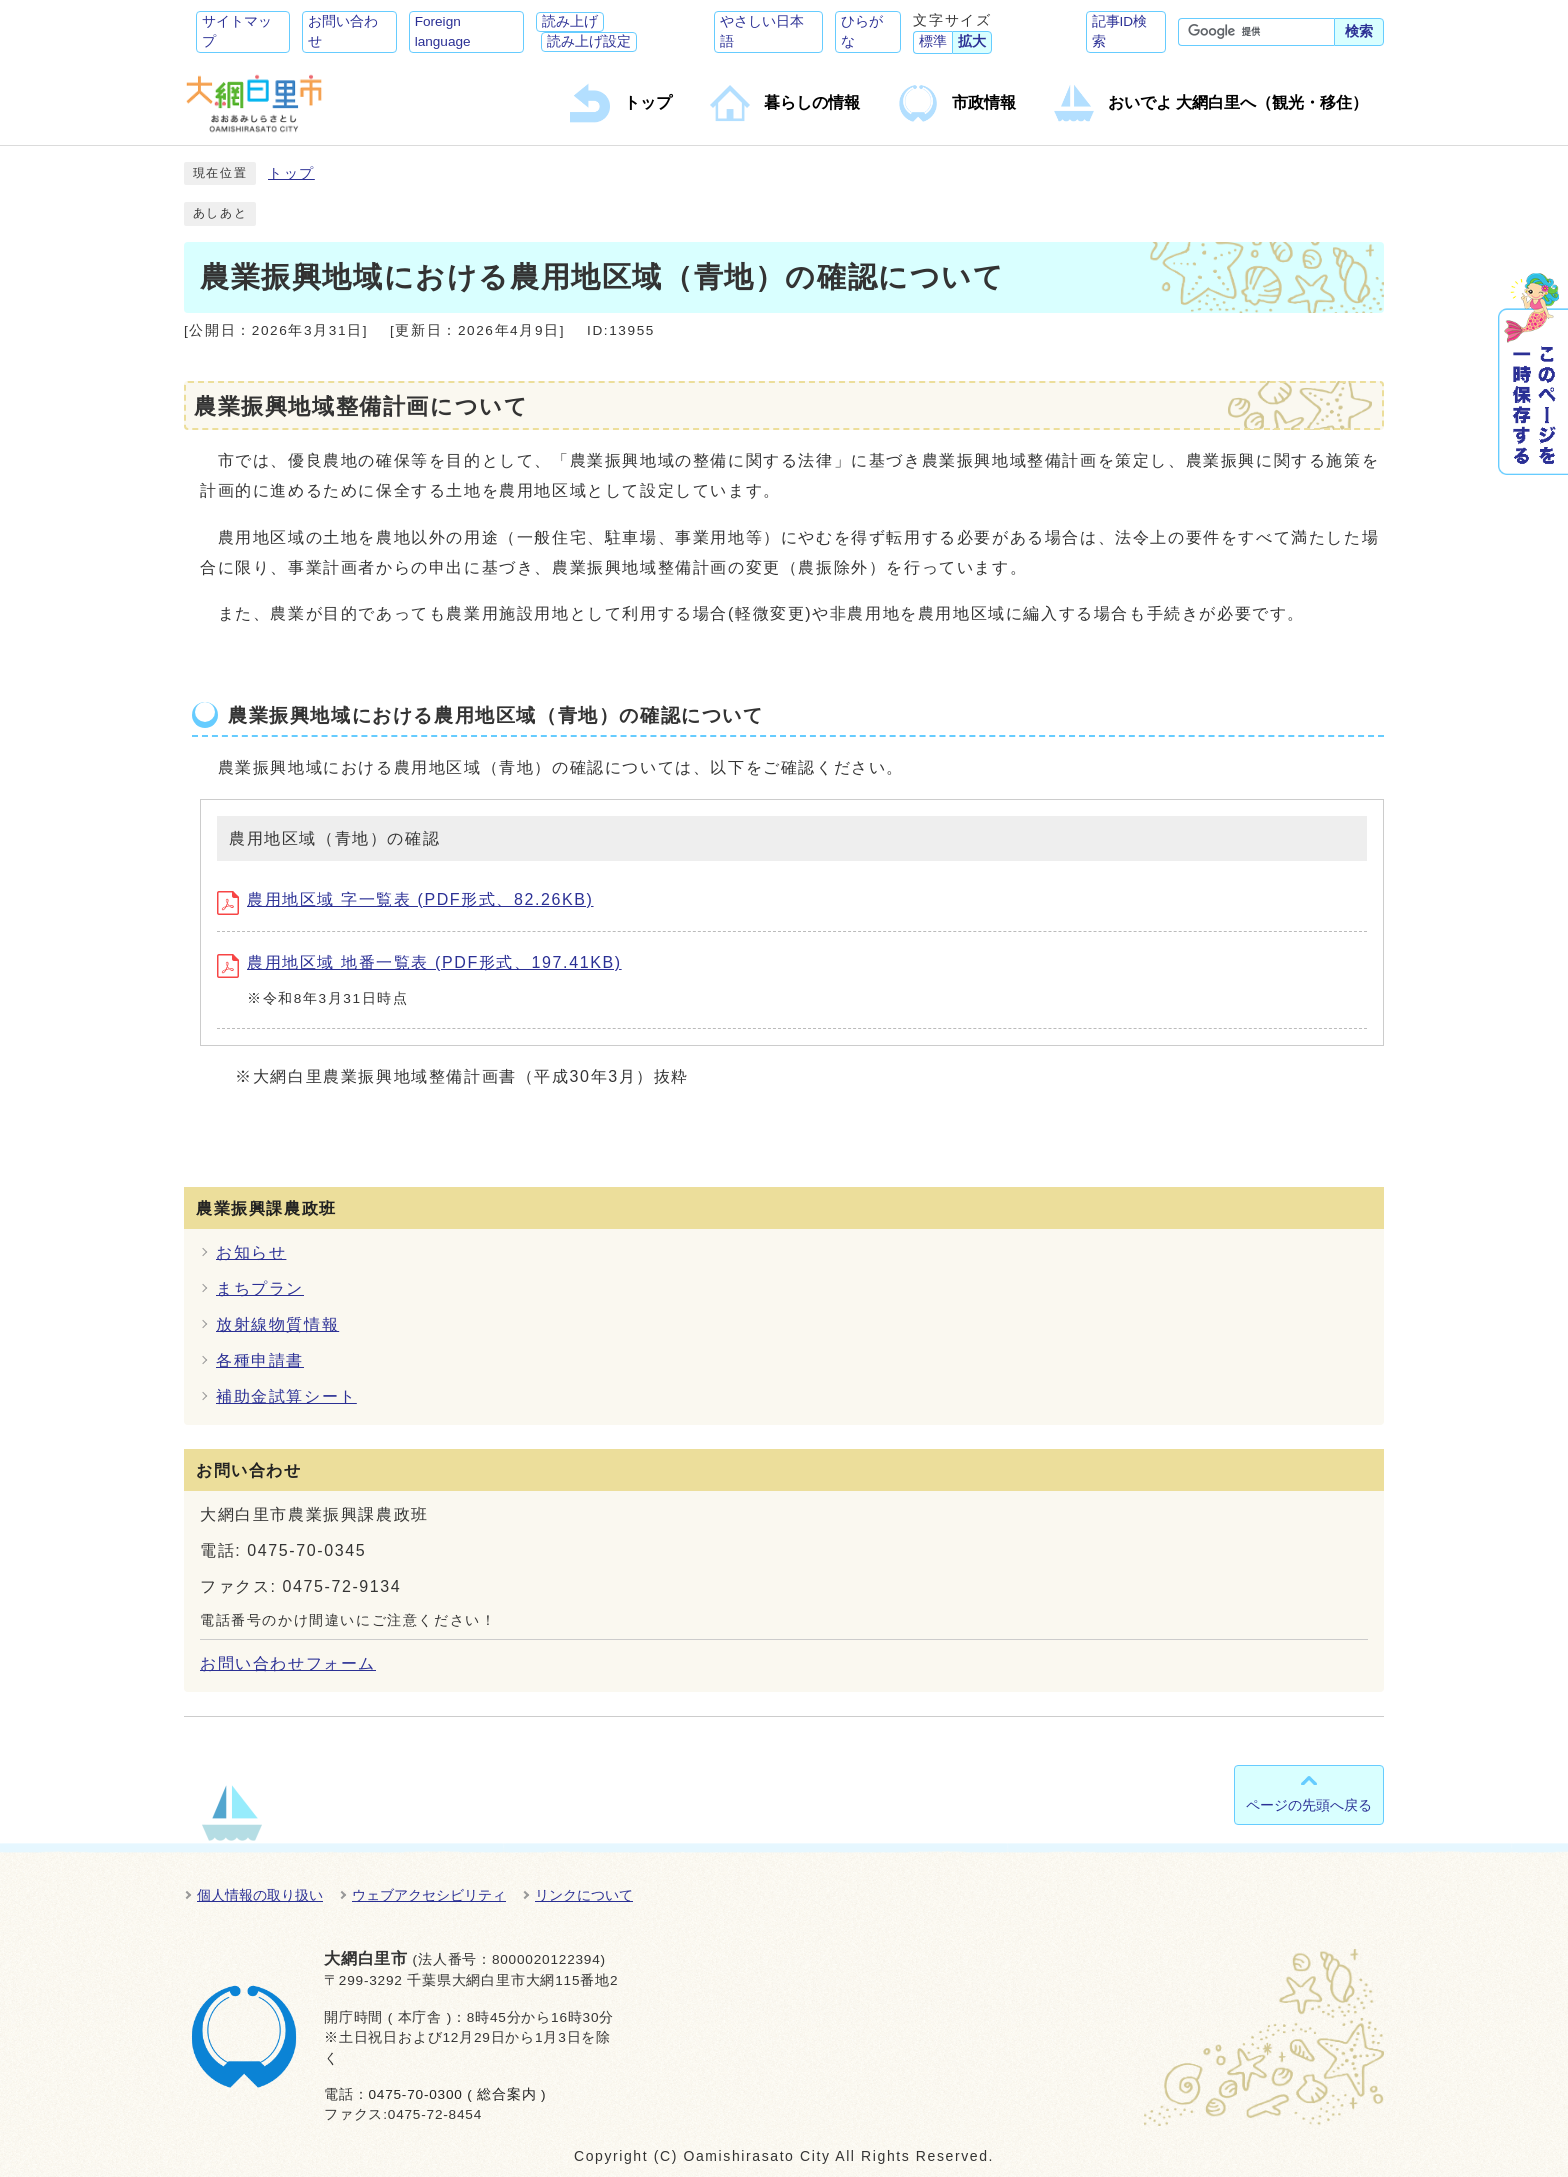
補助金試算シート (286, 1396)
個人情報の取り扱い (260, 1895)
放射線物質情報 (277, 1324)
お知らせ (251, 1252)
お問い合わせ (343, 31)
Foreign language (443, 31)
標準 (933, 41)
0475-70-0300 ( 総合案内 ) (457, 2094)
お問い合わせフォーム (288, 1663)
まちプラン (260, 1288)
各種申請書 (260, 1360)
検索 (1359, 31)
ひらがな (862, 31)
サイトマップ (237, 31)
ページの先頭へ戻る (1309, 1805)
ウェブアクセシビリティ (429, 1895)
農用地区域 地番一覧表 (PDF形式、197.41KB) (419, 962)
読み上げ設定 (589, 41)
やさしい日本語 (762, 31)
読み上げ (570, 21)
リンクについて (584, 1895)
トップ (291, 173)
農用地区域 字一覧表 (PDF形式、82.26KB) (405, 899)
